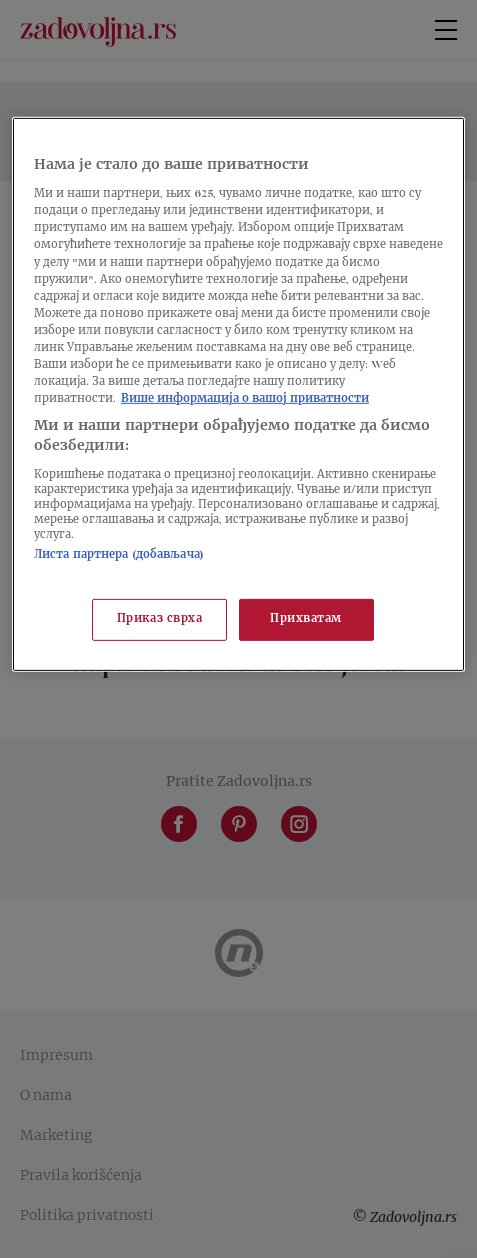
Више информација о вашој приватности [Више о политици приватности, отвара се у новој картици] (245, 399)
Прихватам (306, 619)
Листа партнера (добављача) (119, 555)
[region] (238, 394)
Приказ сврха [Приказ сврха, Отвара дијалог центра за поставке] (160, 619)
